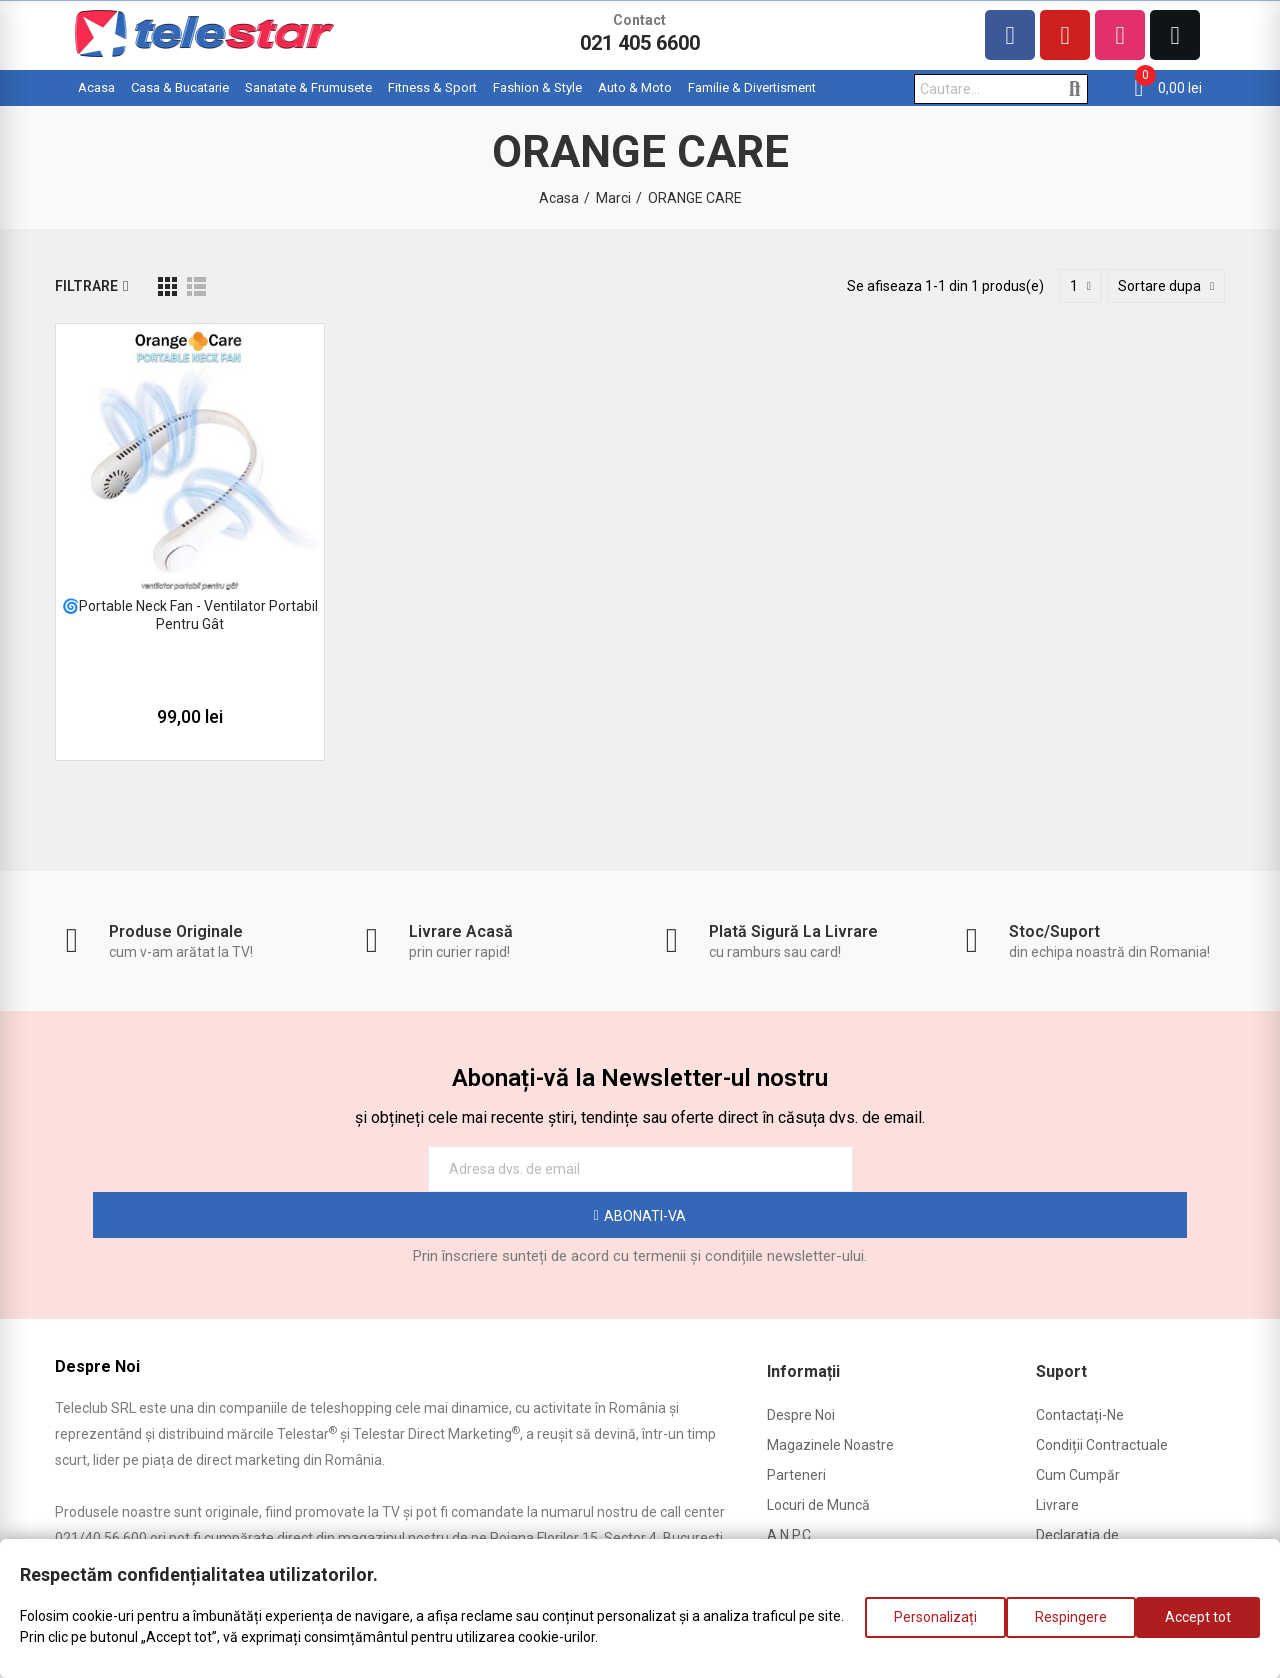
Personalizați (915, 1627)
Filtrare (86, 286)
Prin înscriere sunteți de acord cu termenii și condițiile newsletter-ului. (640, 1210)
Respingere (1061, 1627)
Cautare (1074, 89)
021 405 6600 (640, 43)
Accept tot (1198, 1627)
